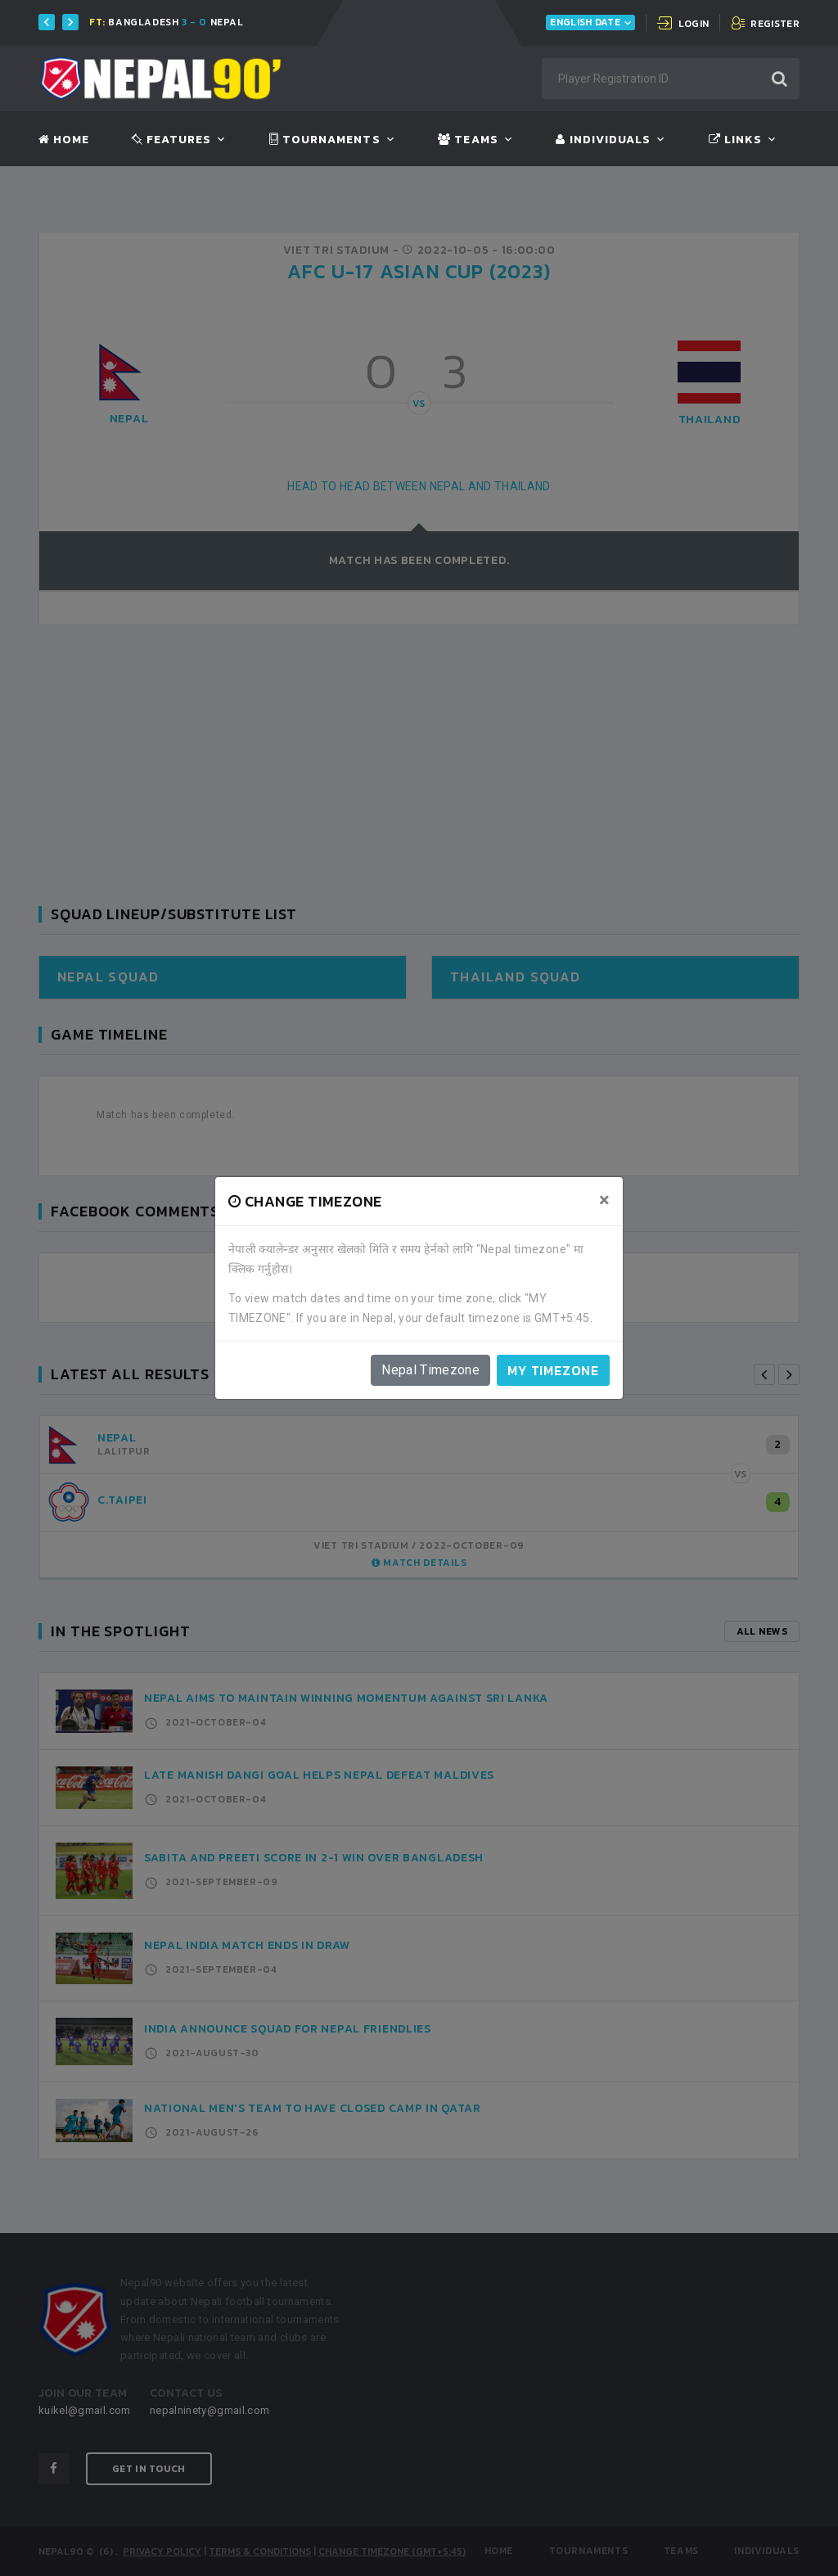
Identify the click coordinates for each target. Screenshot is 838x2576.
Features (171, 140)
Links (735, 140)
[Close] (604, 1200)
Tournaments (325, 140)
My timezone (553, 1370)
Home (63, 140)
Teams (468, 140)
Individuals (603, 140)
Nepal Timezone (430, 1370)
